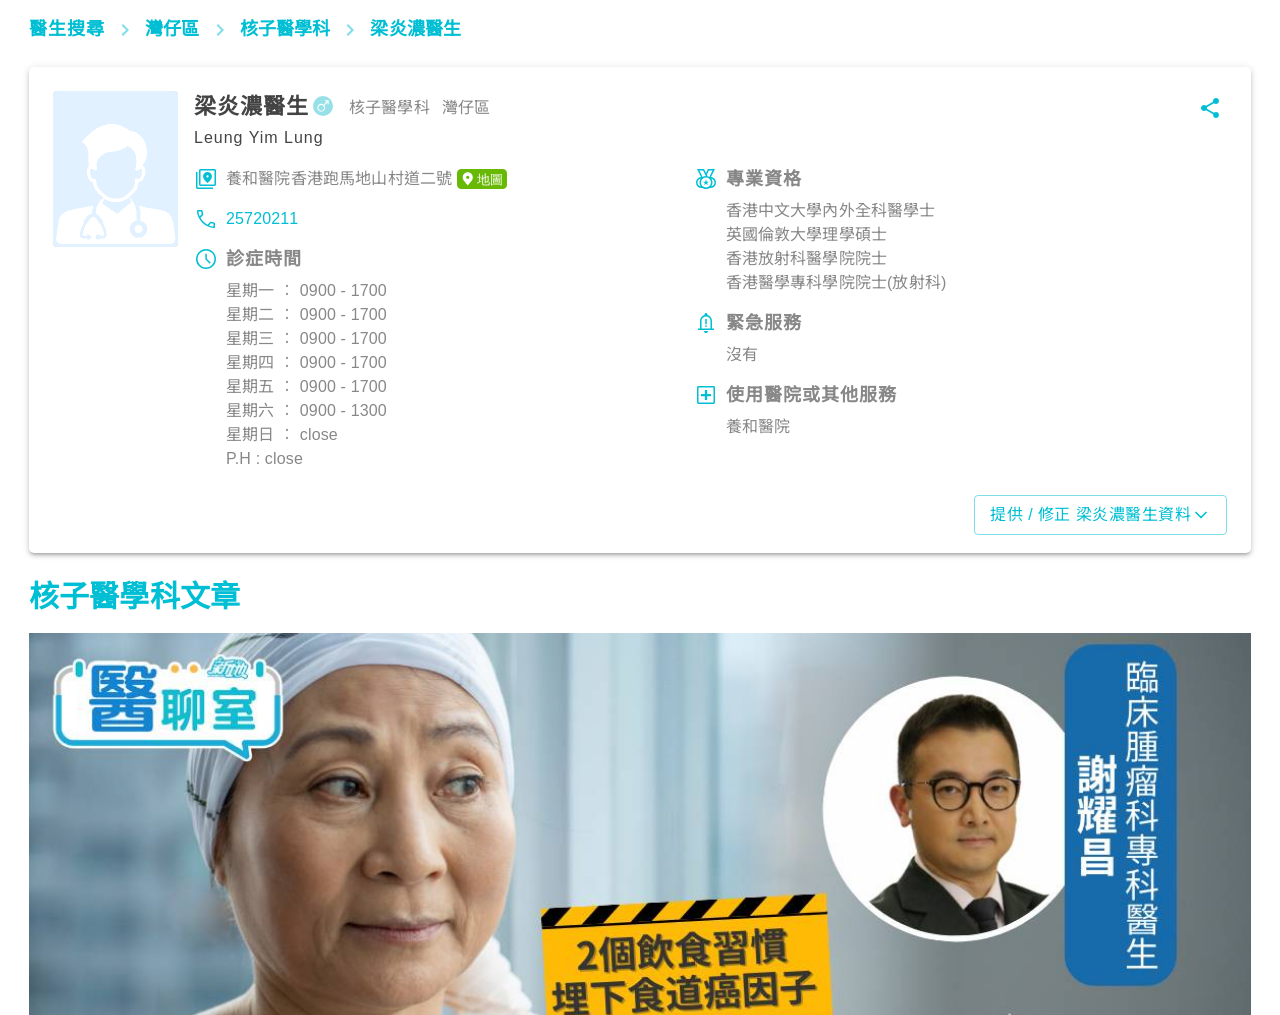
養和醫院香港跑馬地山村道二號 (366, 179)
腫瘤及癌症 (76, 927)
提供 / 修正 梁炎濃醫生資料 (1100, 515)
